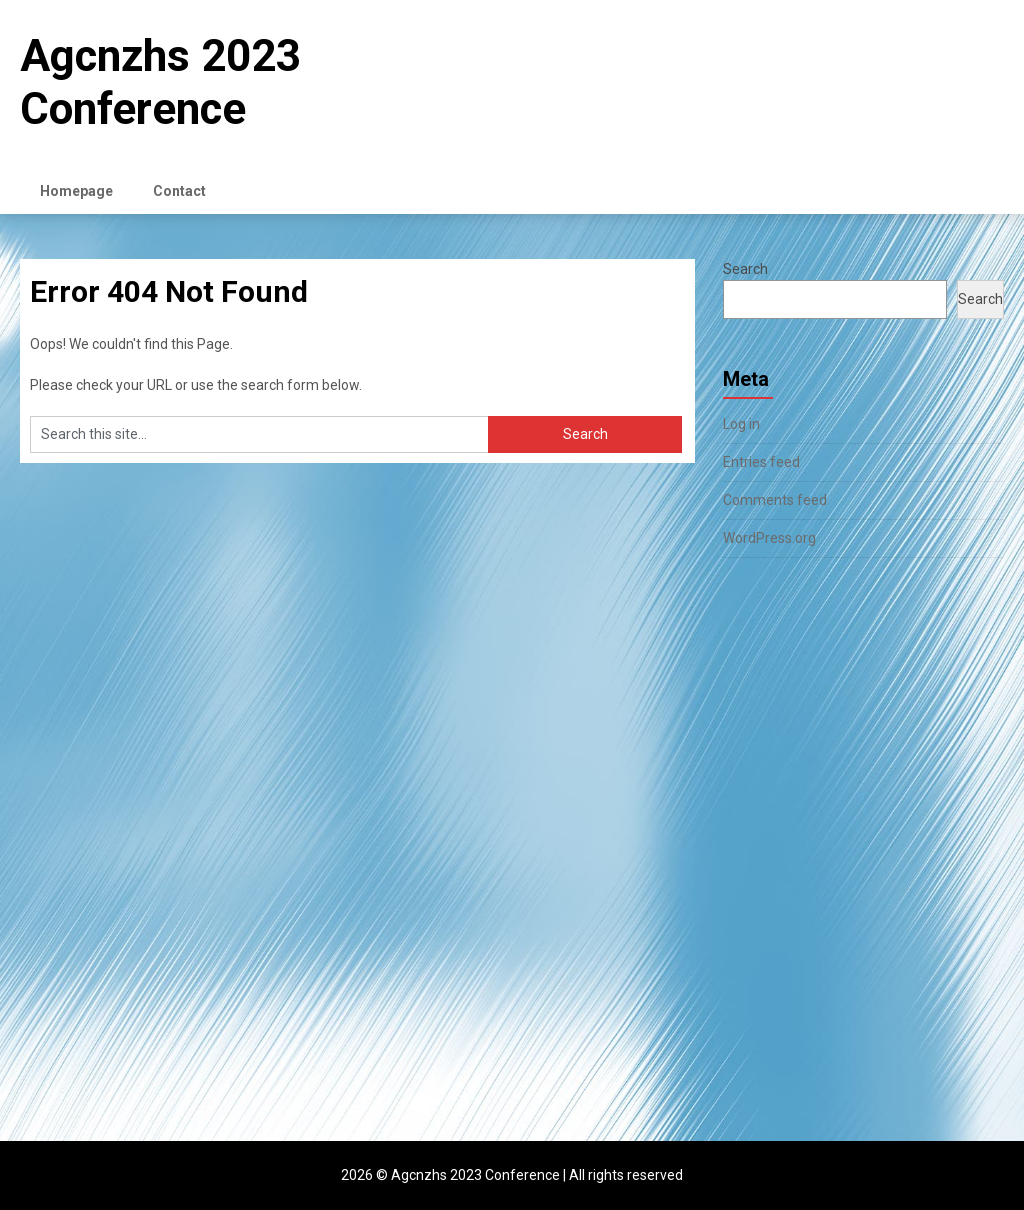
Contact (179, 191)
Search (745, 269)
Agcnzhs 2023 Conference (160, 82)
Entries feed (761, 462)
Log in (741, 424)
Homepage (76, 191)
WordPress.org (769, 538)
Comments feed (775, 500)
